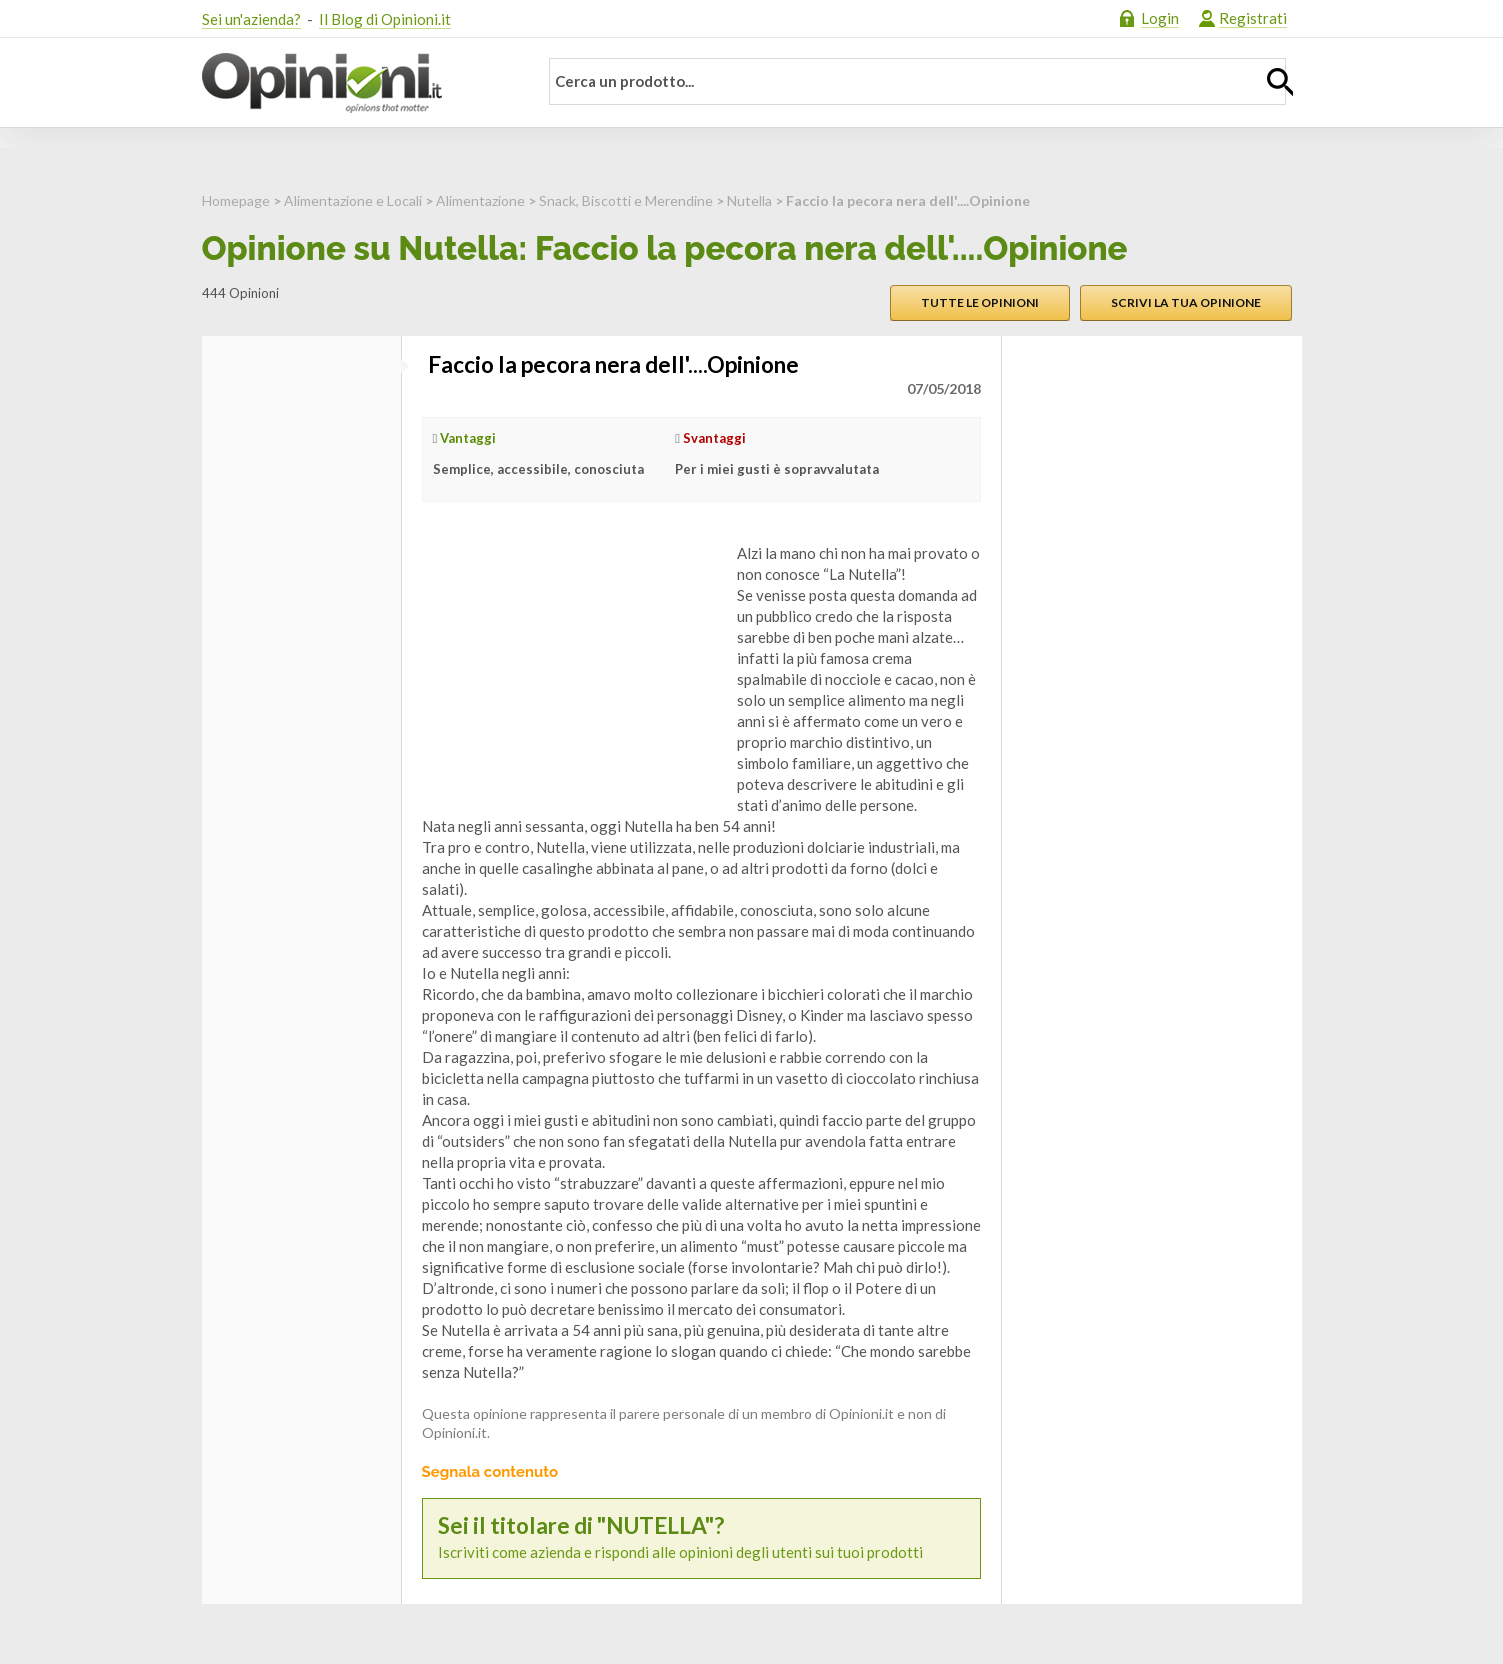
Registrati (1253, 18)
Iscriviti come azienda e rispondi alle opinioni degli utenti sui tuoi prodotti (701, 1537)
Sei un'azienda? (251, 19)
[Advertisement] (572, 668)
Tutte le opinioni (980, 302)
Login (1160, 18)
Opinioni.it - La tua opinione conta (357, 83)
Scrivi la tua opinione (1186, 302)
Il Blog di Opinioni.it (385, 19)
